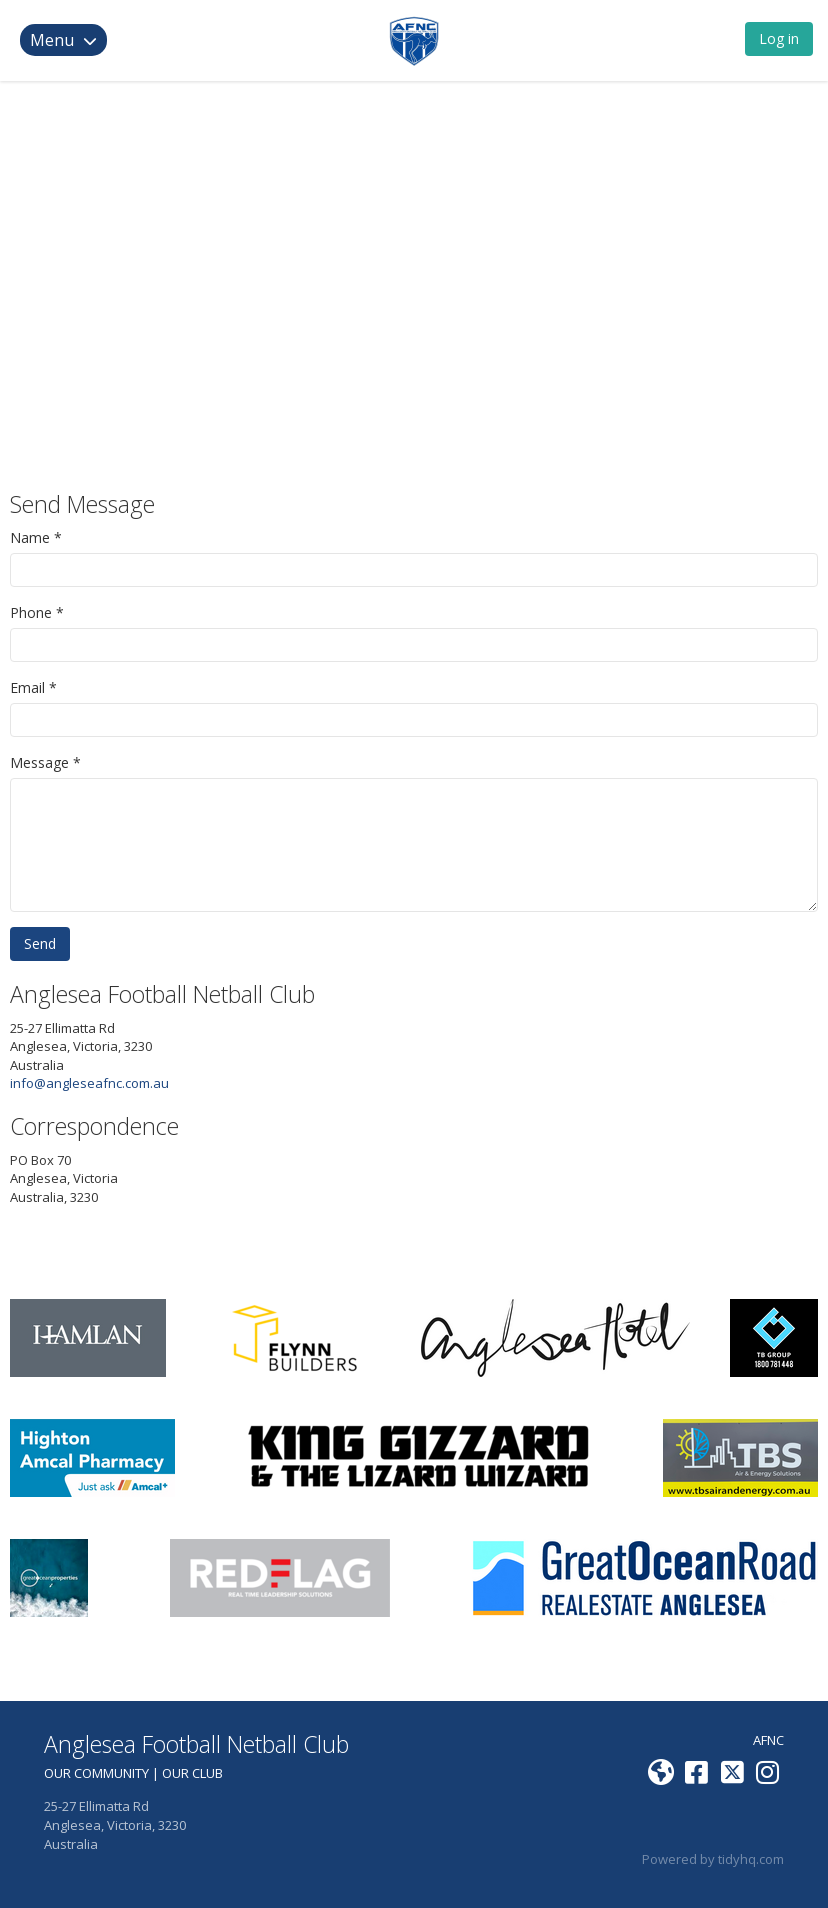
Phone (31, 612)
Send (40, 943)
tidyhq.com (751, 1859)
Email (27, 687)
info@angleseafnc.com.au (89, 1083)
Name (30, 537)
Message (39, 762)
